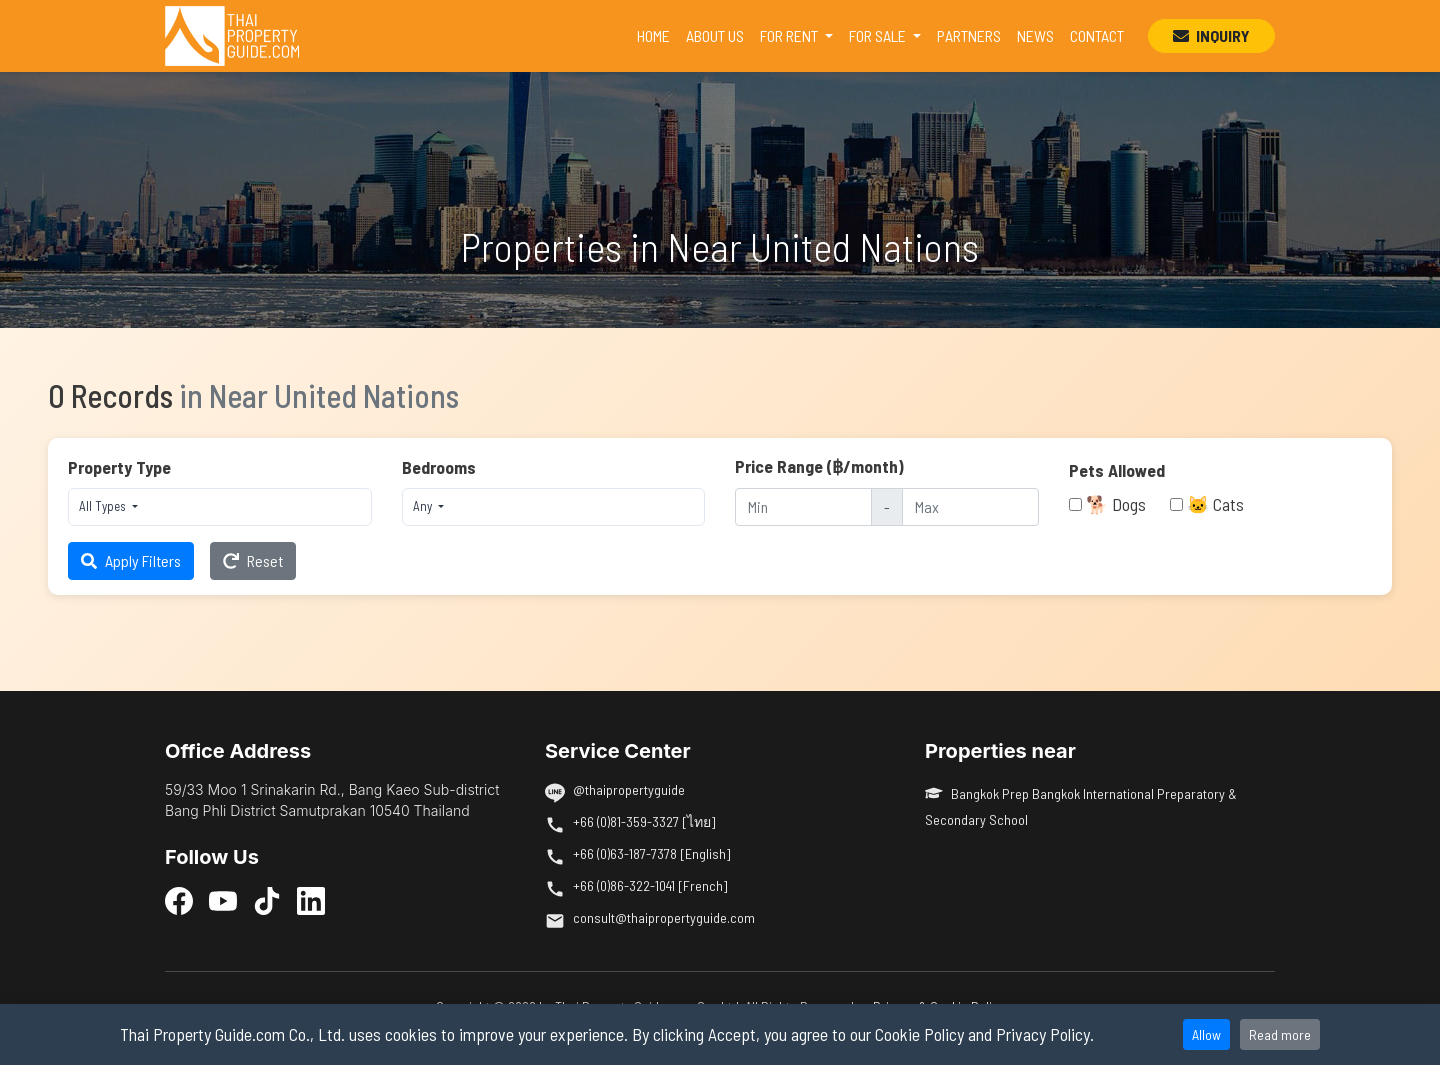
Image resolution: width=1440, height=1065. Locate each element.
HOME (657, 34)
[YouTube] (223, 900)
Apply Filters (131, 560)
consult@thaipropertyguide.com (664, 917)
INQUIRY (1211, 35)
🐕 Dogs (1116, 504)
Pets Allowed (1117, 470)
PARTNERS (969, 35)
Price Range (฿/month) (819, 466)
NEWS (1035, 35)
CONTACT (1097, 35)
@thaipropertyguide (629, 789)
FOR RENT (790, 35)
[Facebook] (179, 900)
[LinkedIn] (311, 900)
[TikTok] (267, 900)
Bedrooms (439, 467)
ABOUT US (715, 35)
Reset (253, 560)
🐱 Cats (1215, 504)
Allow (1206, 1034)
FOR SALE (879, 35)
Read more (1280, 1034)
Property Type (119, 467)
